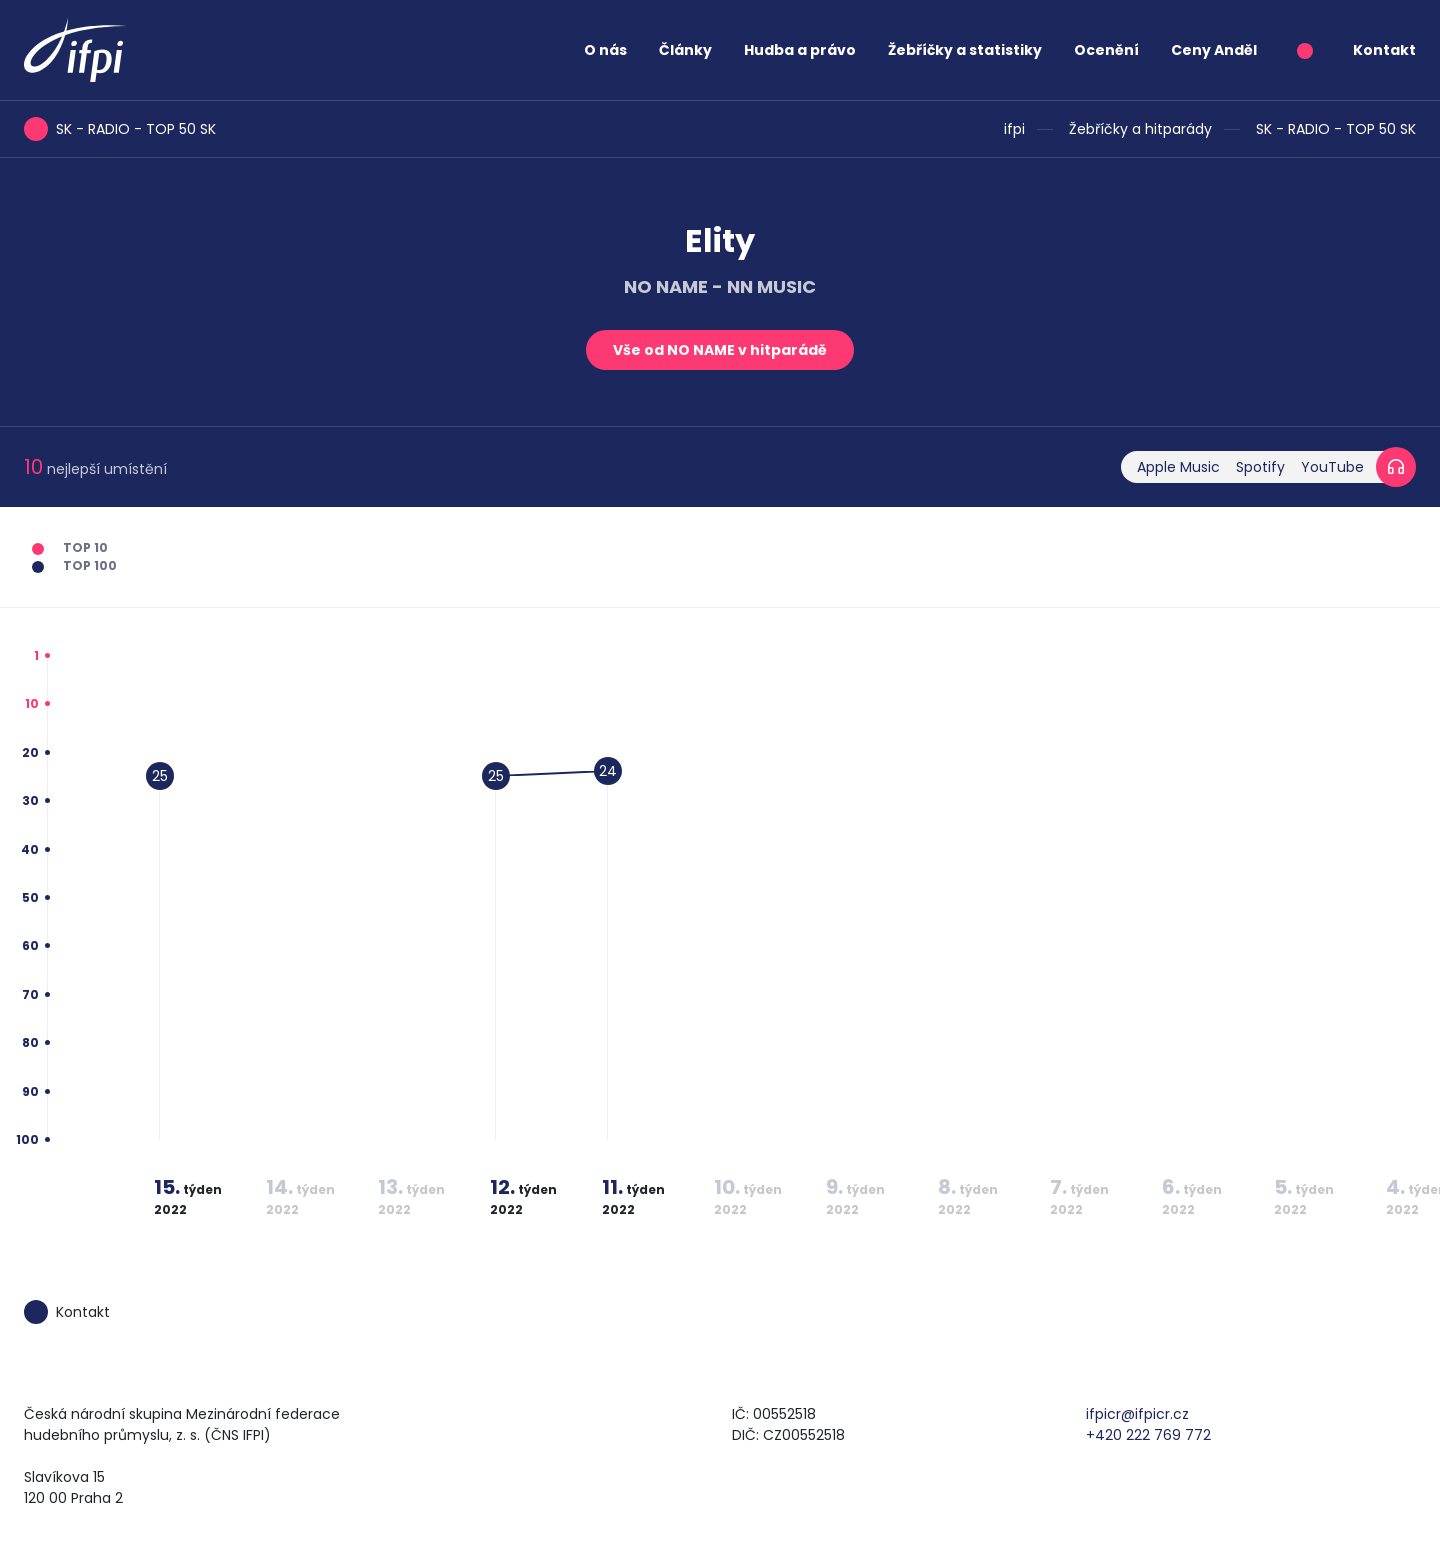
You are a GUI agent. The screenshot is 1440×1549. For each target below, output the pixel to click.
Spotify (1260, 467)
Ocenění (1106, 50)
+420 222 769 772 (1148, 1435)
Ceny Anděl (1214, 50)
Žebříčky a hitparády (1140, 129)
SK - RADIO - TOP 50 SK (1336, 129)
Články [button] (685, 50)
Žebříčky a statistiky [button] (965, 50)
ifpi (1014, 129)
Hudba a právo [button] (800, 50)
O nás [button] (605, 50)
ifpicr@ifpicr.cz (1137, 1414)
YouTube (1332, 467)
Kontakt (1384, 50)
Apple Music (1178, 467)
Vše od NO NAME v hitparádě (720, 350)
